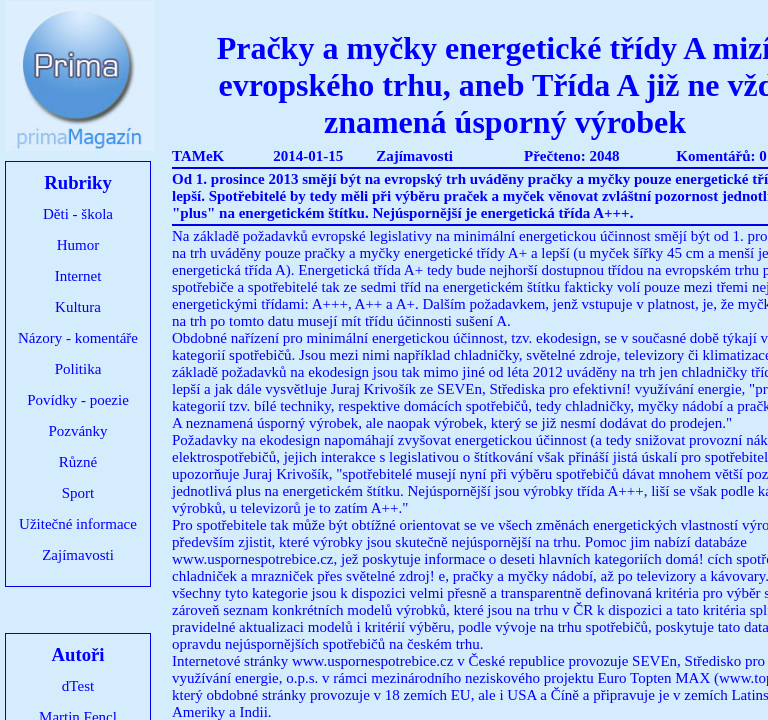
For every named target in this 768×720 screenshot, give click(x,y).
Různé (78, 462)
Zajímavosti (78, 555)
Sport (78, 493)
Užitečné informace (78, 524)
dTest (78, 686)
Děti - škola (78, 214)
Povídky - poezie (78, 400)
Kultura (78, 307)
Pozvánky (77, 431)
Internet (78, 276)
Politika (78, 369)
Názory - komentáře (78, 338)
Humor (78, 245)
